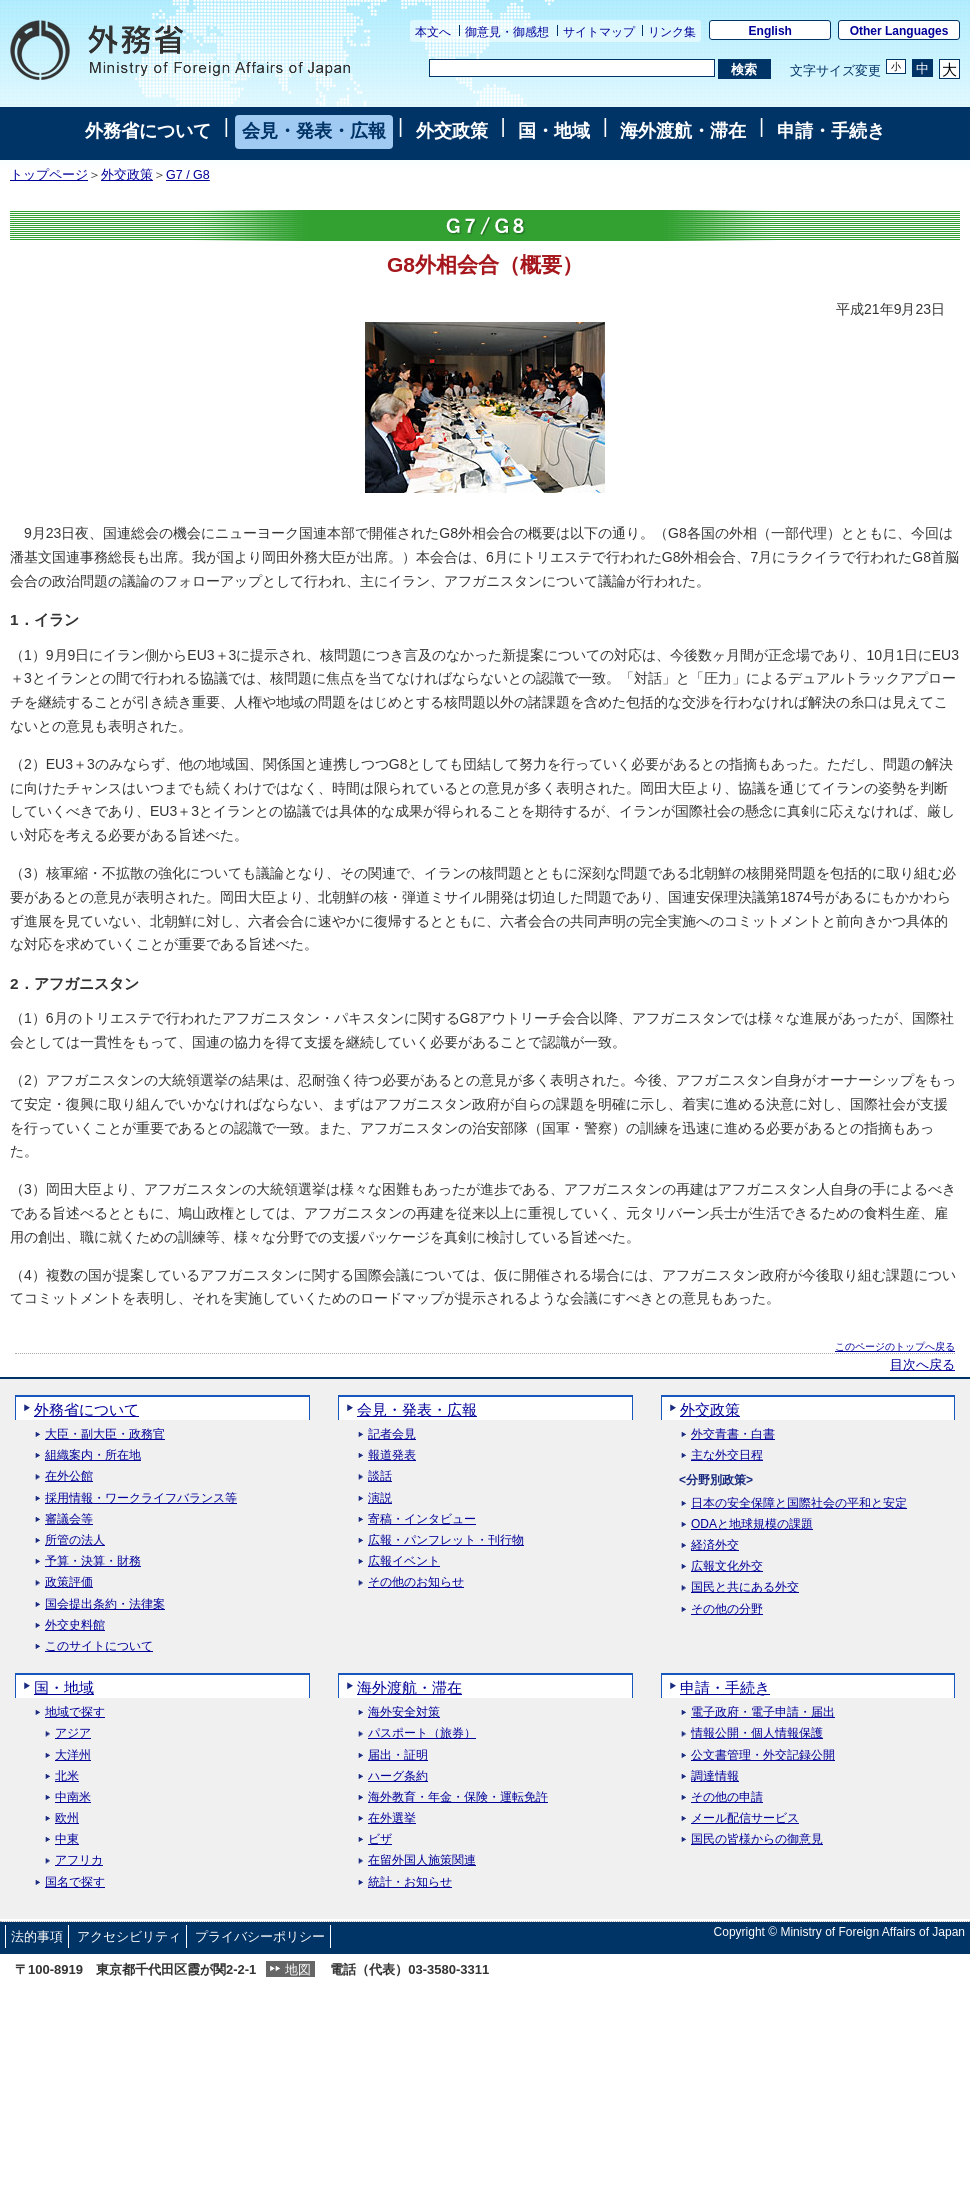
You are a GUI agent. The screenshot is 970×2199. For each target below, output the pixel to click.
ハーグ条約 (398, 1776)
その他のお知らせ (416, 1582)
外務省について (148, 131)
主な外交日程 (727, 1455)
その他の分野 (727, 1609)
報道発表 (392, 1455)
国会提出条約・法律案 (105, 1604)
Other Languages (899, 31)
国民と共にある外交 (745, 1587)
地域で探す (75, 1712)
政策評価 (69, 1582)
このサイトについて (99, 1646)
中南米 (73, 1797)
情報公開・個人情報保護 (757, 1733)
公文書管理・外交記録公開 (763, 1755)
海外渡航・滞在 (683, 131)
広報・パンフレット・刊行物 (446, 1540)
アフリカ (79, 1860)
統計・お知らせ (410, 1882)
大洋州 (73, 1755)
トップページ (49, 175)
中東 (67, 1839)
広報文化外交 (727, 1566)
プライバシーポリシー (260, 1936)
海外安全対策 (404, 1712)
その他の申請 (727, 1797)
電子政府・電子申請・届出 (763, 1712)
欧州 (67, 1818)
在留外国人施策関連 (422, 1860)
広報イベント (404, 1561)
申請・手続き (831, 131)
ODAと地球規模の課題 (752, 1524)
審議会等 (69, 1519)
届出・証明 (398, 1755)
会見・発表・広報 (314, 131)
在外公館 (69, 1476)
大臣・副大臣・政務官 (105, 1434)
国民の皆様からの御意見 (757, 1839)
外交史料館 (75, 1625)
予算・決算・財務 (93, 1561)
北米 (67, 1776)
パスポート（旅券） (422, 1733)
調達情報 (715, 1776)
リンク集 (672, 32)
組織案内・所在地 (93, 1455)
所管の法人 (75, 1540)
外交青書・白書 (733, 1434)
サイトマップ (599, 32)
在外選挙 (392, 1818)
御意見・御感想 (507, 32)
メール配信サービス (745, 1818)
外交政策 (452, 131)
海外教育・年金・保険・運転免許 (458, 1797)
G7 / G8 (188, 175)
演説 (380, 1498)
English (770, 31)
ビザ (380, 1839)
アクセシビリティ (129, 1936)
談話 (380, 1476)
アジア (73, 1733)
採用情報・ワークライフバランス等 (141, 1498)
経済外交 (715, 1545)
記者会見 (392, 1434)
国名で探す (75, 1882)
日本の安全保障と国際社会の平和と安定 (799, 1503)
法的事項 (37, 1936)
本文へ (433, 32)
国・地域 (554, 131)
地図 (298, 1969)
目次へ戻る (922, 1365)
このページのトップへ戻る (895, 1346)
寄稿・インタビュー (422, 1519)
